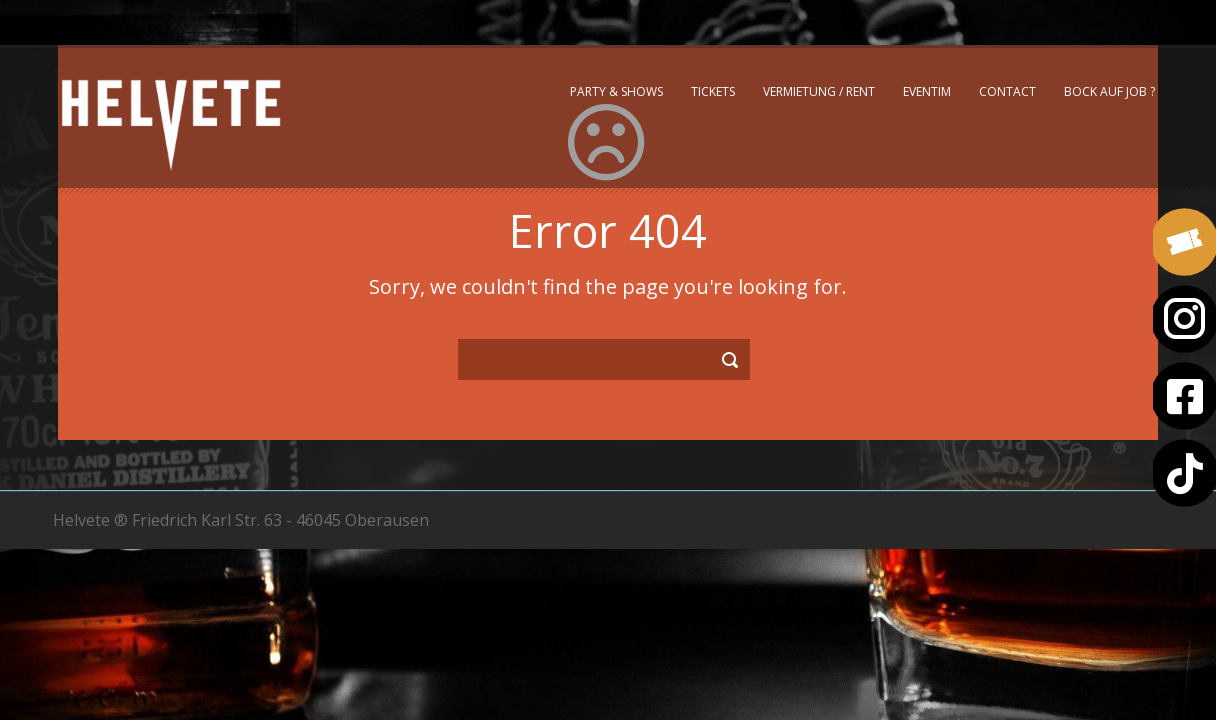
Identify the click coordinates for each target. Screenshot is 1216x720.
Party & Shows (616, 91)
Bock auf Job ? (1109, 91)
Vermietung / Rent (819, 91)
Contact (1007, 91)
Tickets (713, 91)
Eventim (927, 91)
